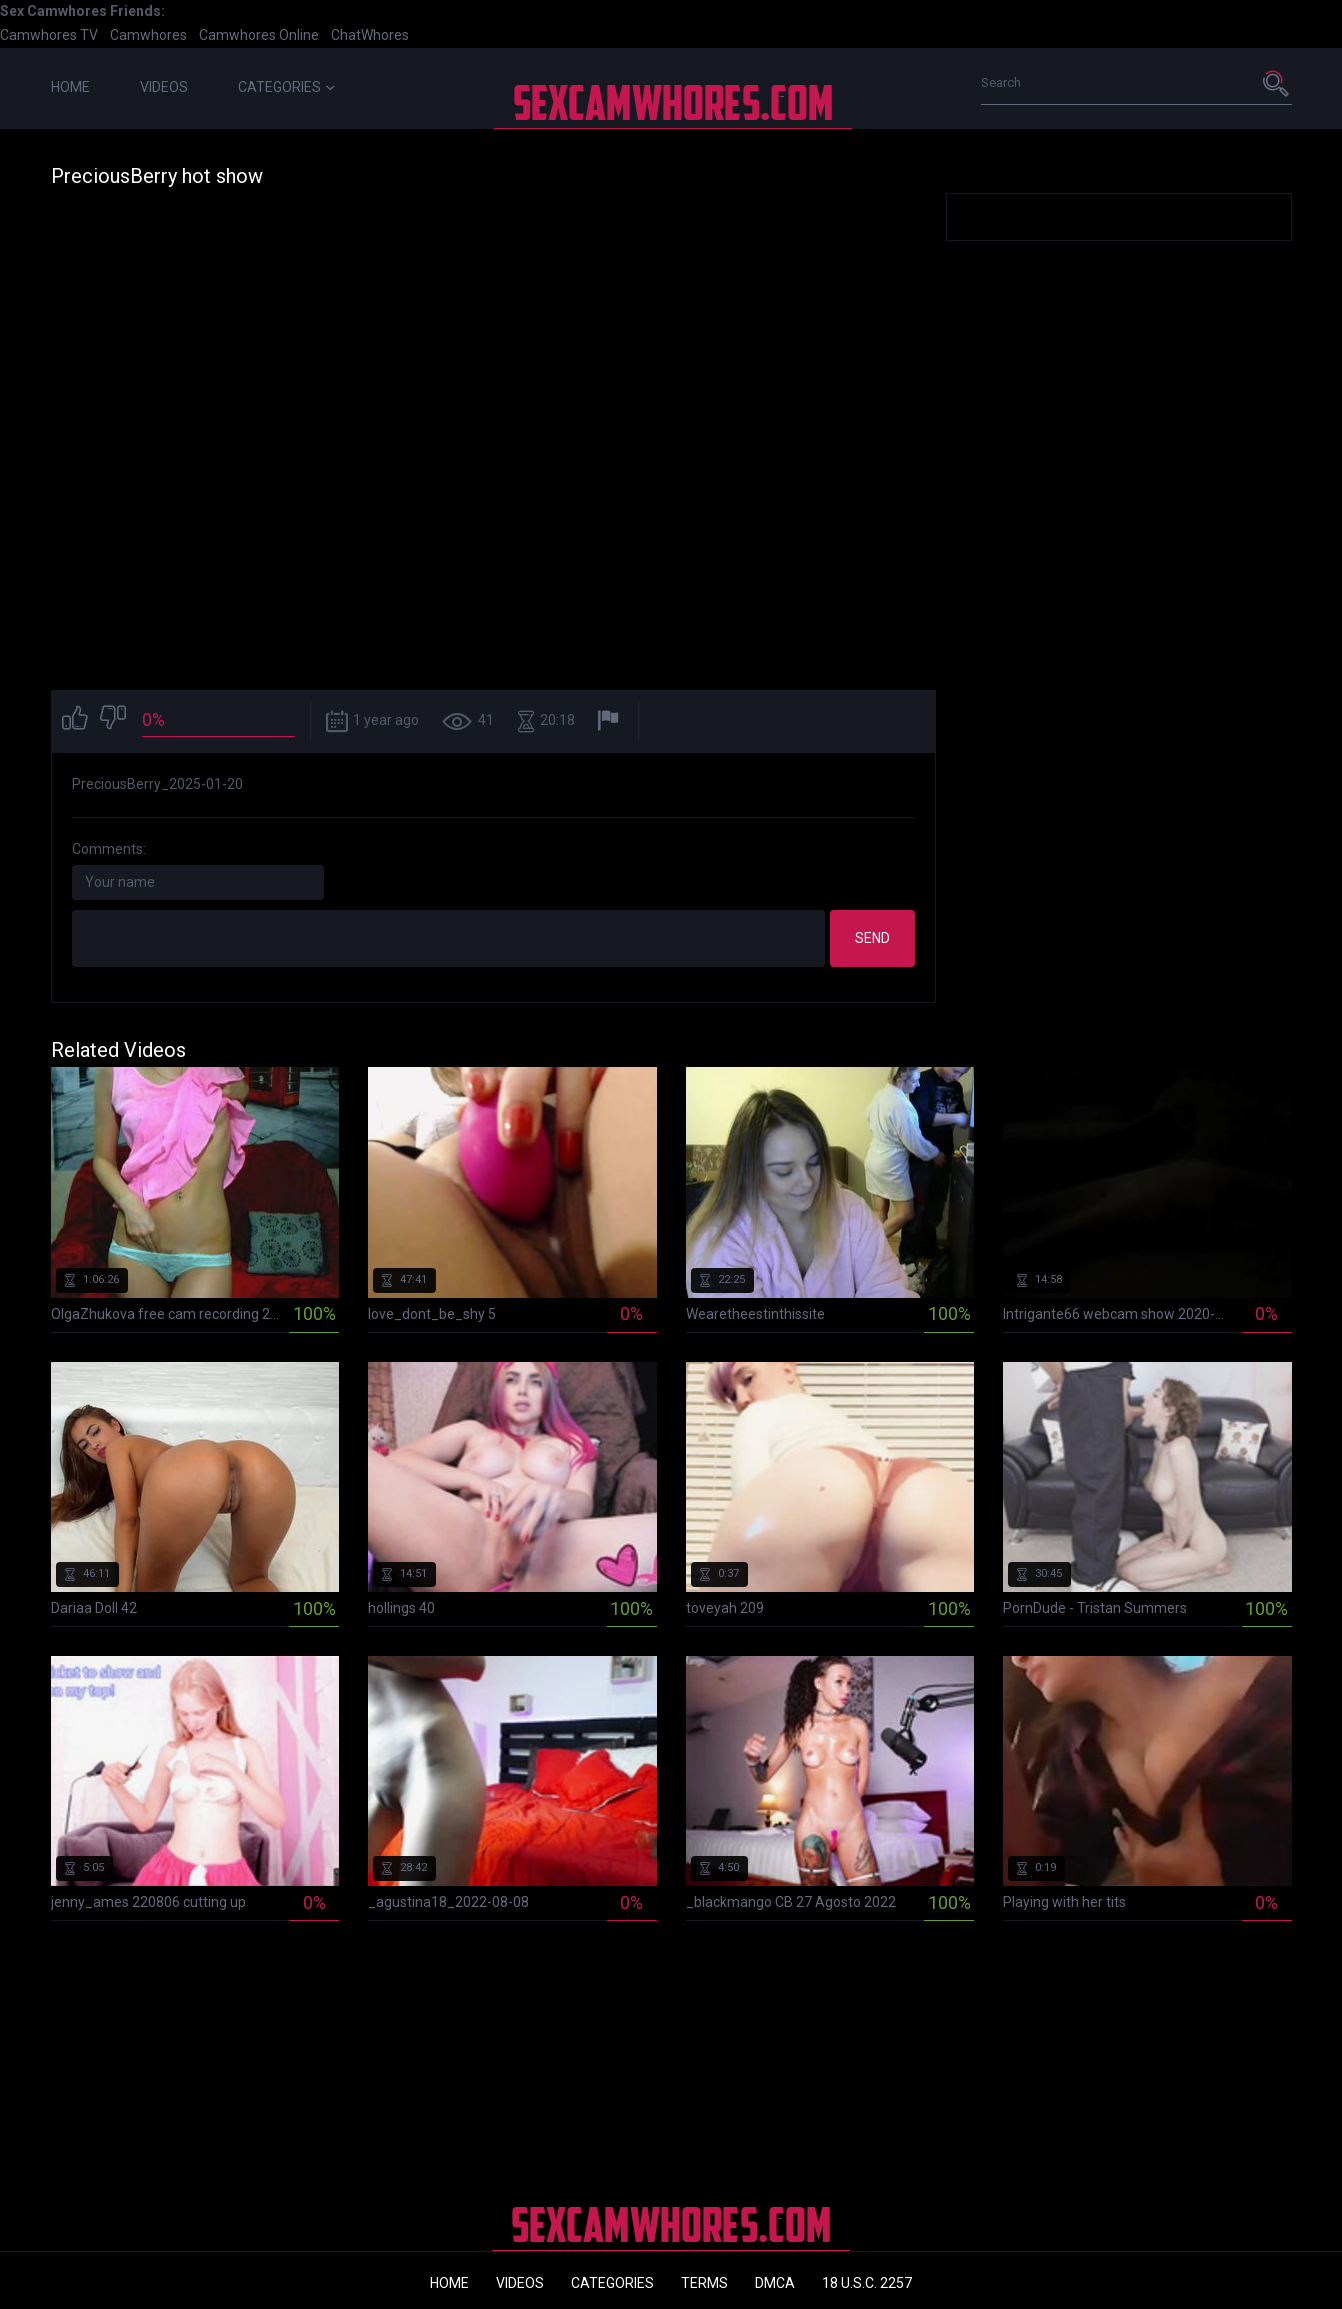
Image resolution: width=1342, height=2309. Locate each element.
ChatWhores (370, 35)
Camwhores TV (49, 35)
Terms (704, 2283)
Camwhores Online (259, 35)
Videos (164, 87)
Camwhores (148, 35)
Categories (286, 87)
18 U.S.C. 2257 (867, 2283)
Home (70, 87)
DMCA (775, 2283)
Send (872, 938)
